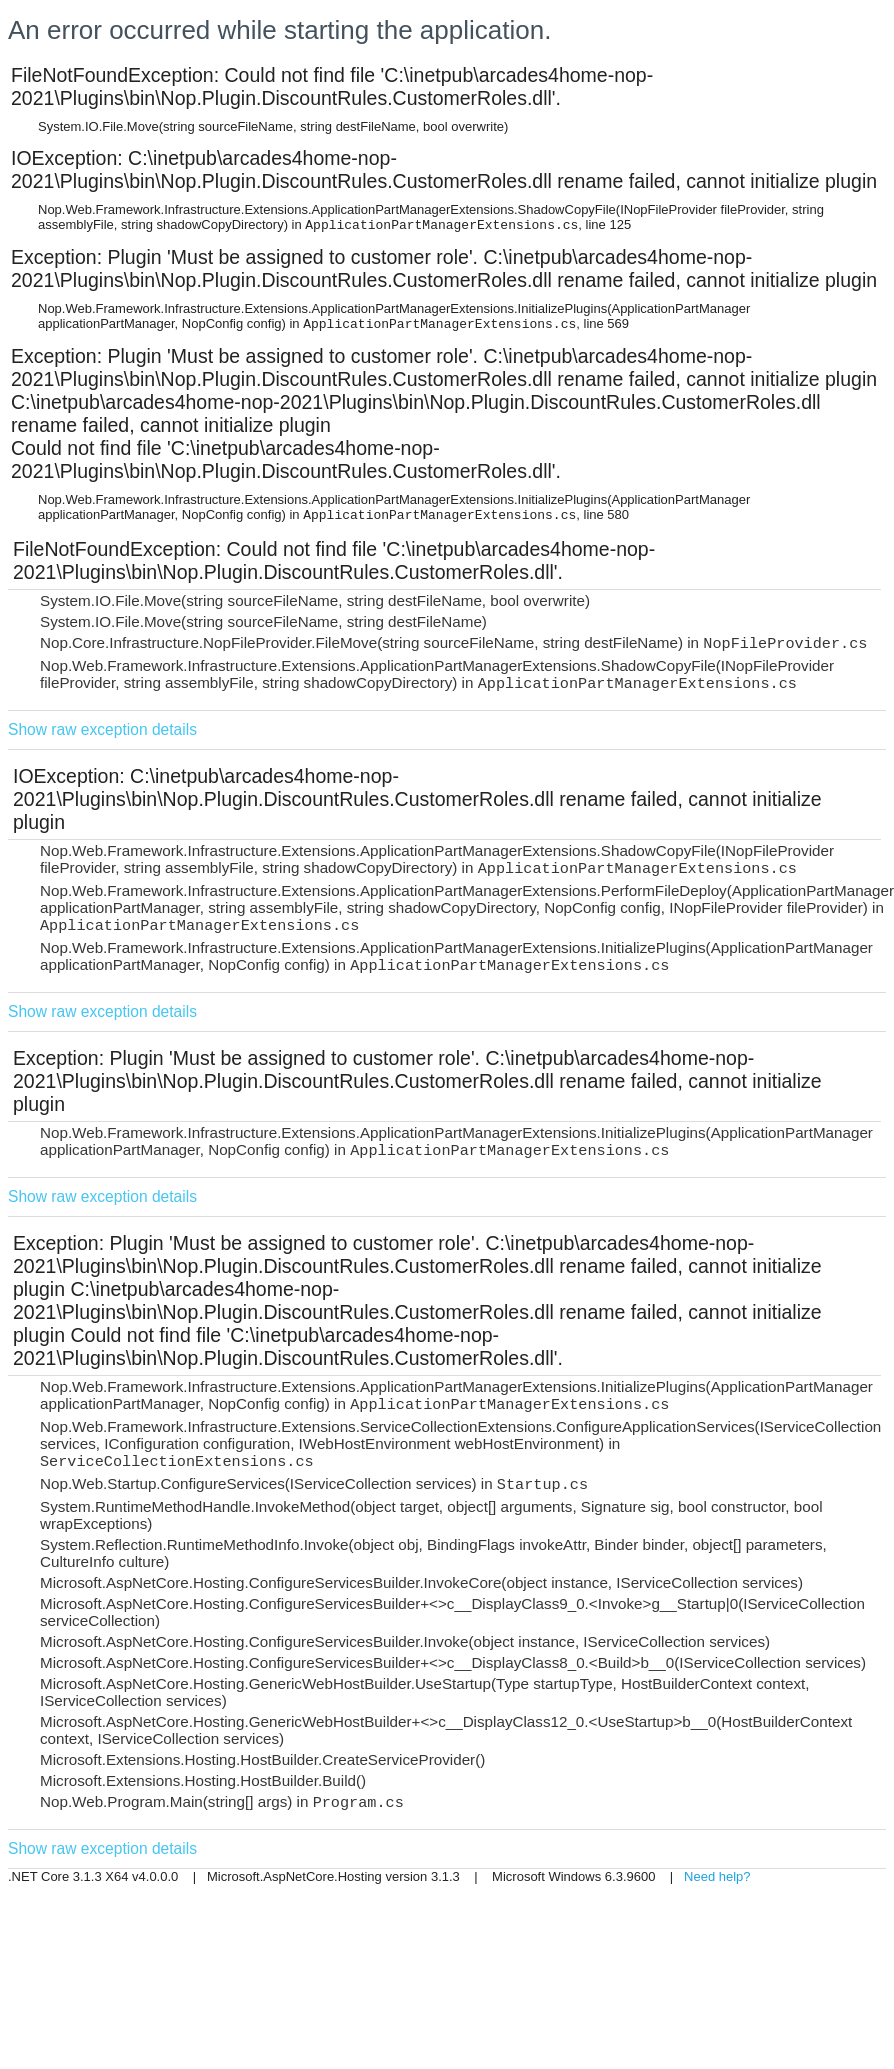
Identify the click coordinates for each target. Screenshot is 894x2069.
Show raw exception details (102, 729)
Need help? (717, 1876)
